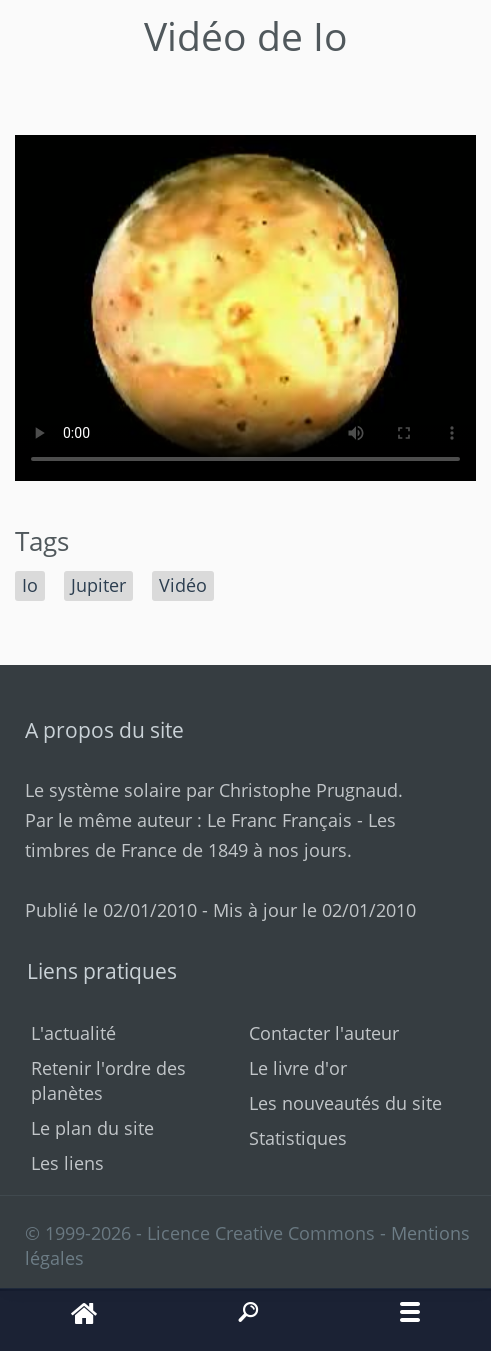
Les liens (67, 1163)
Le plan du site (92, 1128)
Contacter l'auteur (324, 1033)
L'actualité (73, 1033)
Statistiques (298, 1138)
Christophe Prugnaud (308, 790)
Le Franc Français (279, 820)
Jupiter (98, 585)
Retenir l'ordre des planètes (108, 1080)
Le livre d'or (298, 1068)
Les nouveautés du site (345, 1103)
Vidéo (183, 585)
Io (30, 585)
